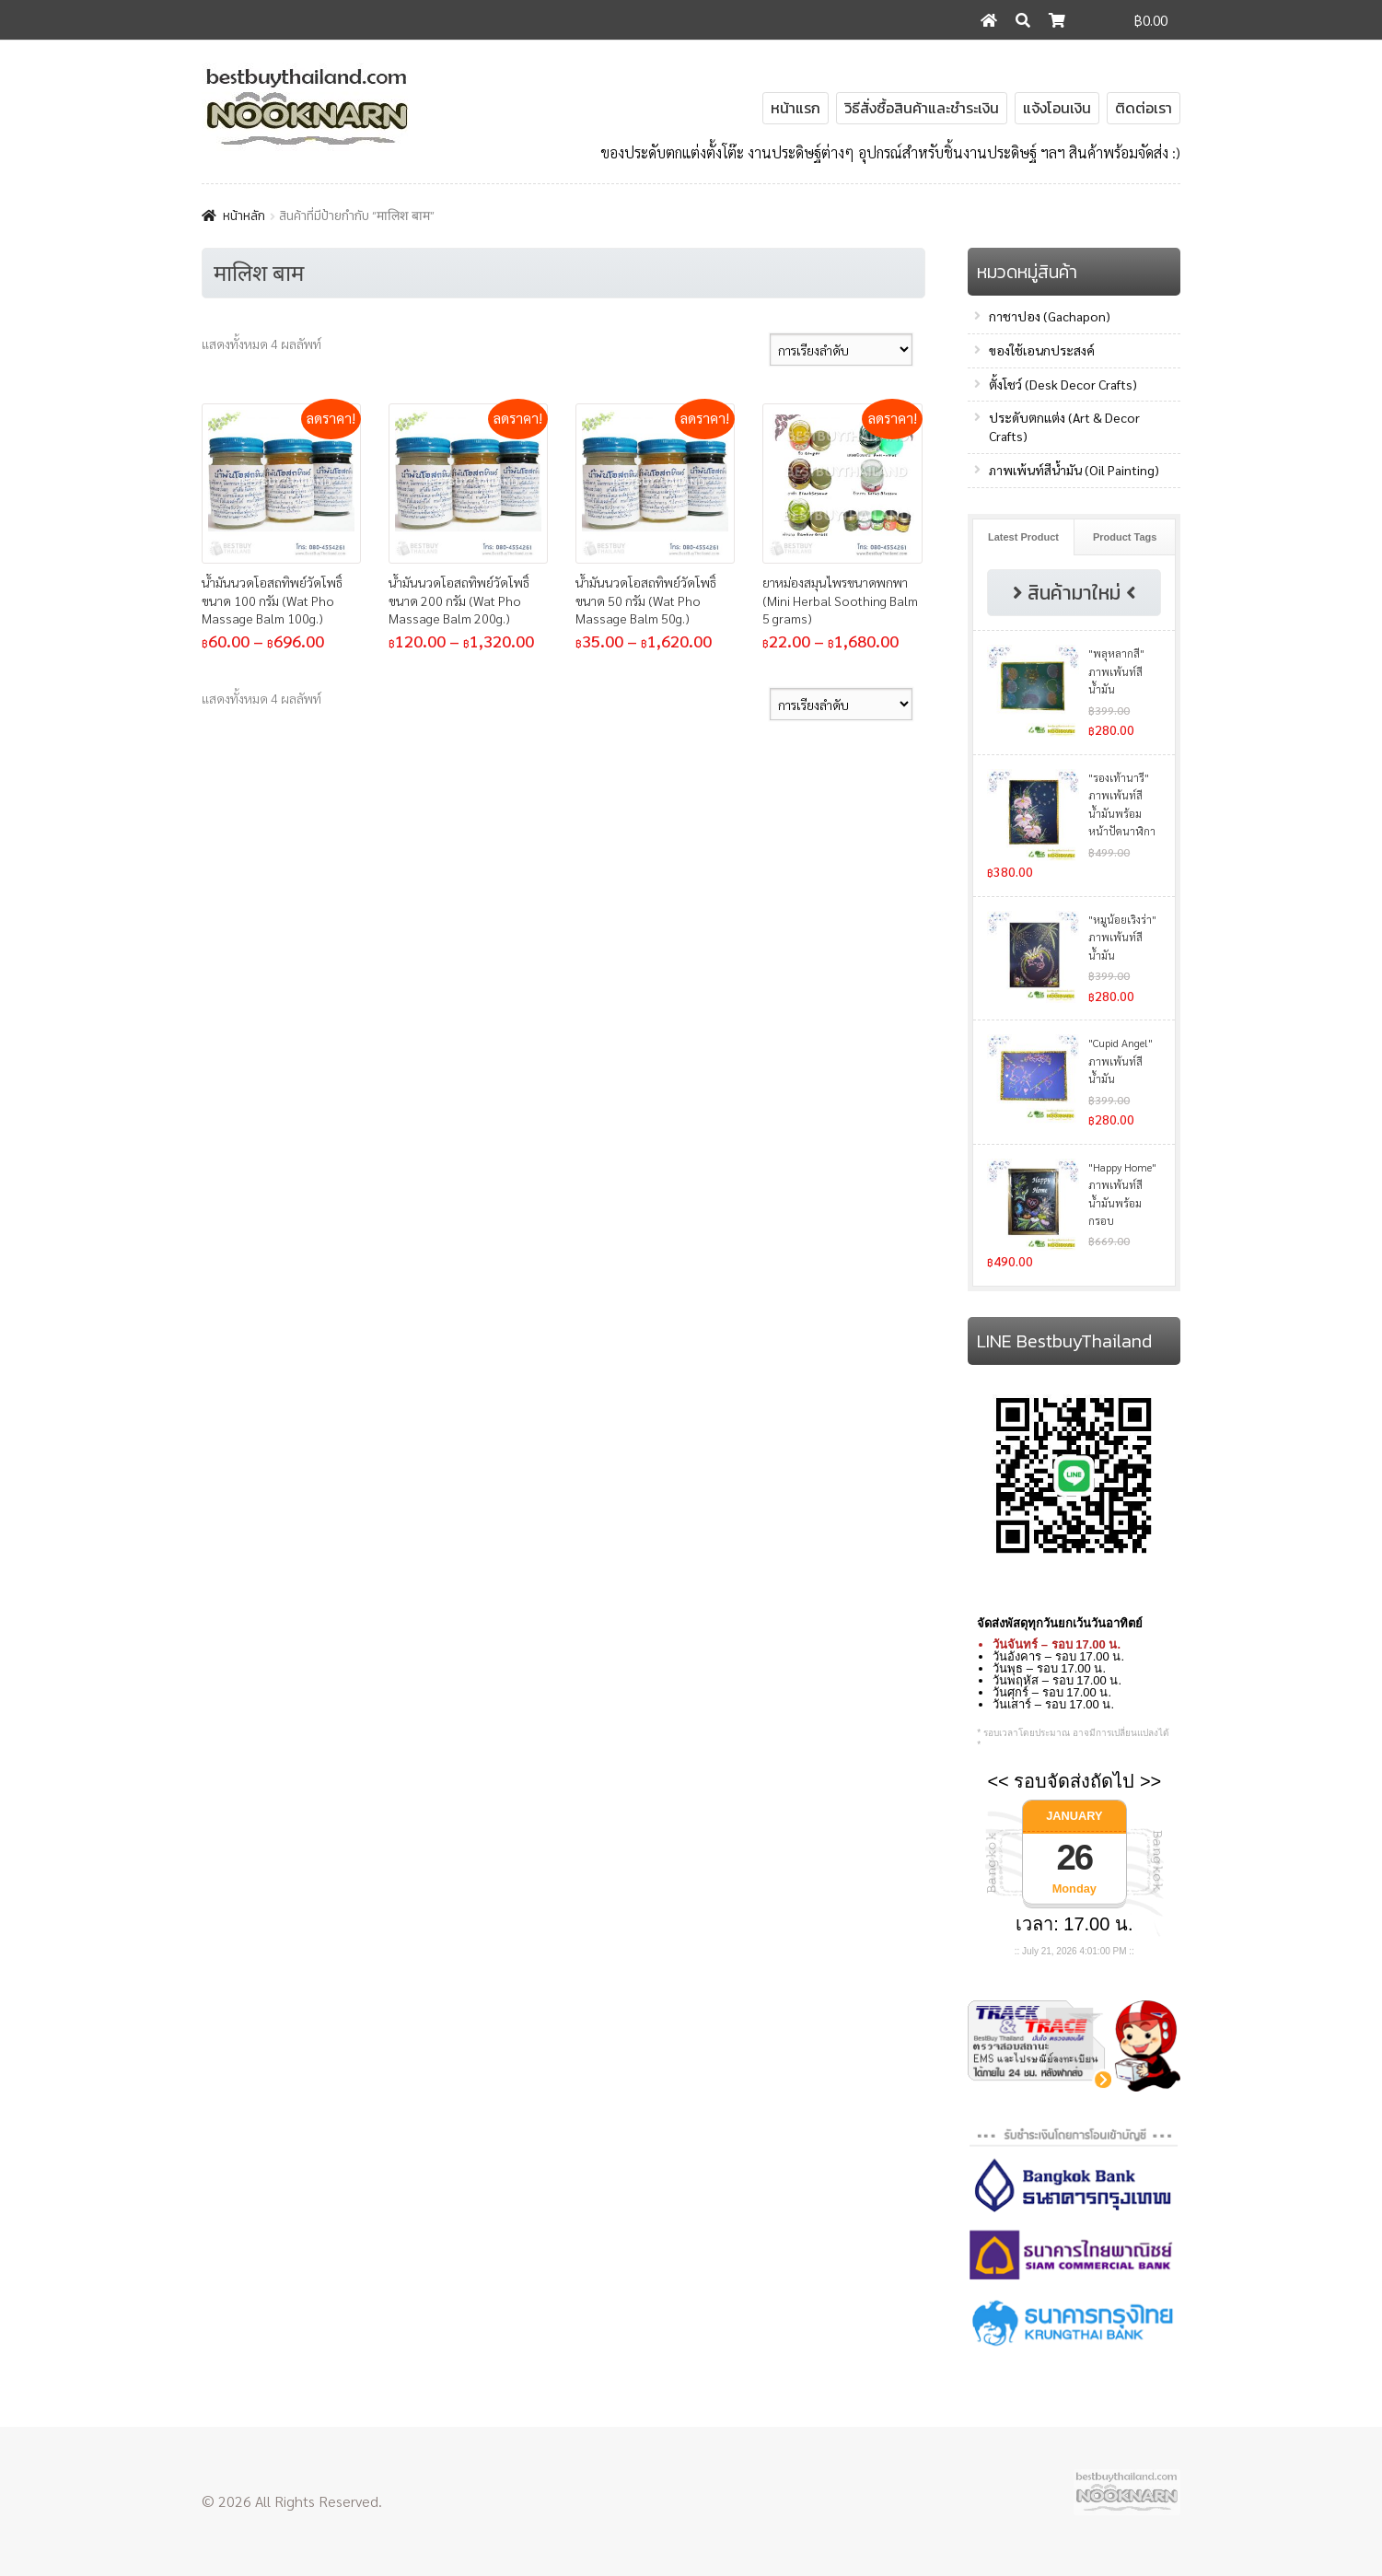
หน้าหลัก (244, 216)
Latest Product (1023, 536)
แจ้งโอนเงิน (1057, 108)
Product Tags (1124, 536)
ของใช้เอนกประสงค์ (1042, 350)
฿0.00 (1150, 20)
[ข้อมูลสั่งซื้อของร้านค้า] (841, 349)
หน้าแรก (795, 108)
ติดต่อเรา (1143, 108)
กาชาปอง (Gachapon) (1049, 316)
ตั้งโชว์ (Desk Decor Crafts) (1063, 384)
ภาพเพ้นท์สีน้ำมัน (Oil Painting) (1074, 469)
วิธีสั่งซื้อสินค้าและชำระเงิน (921, 108)
